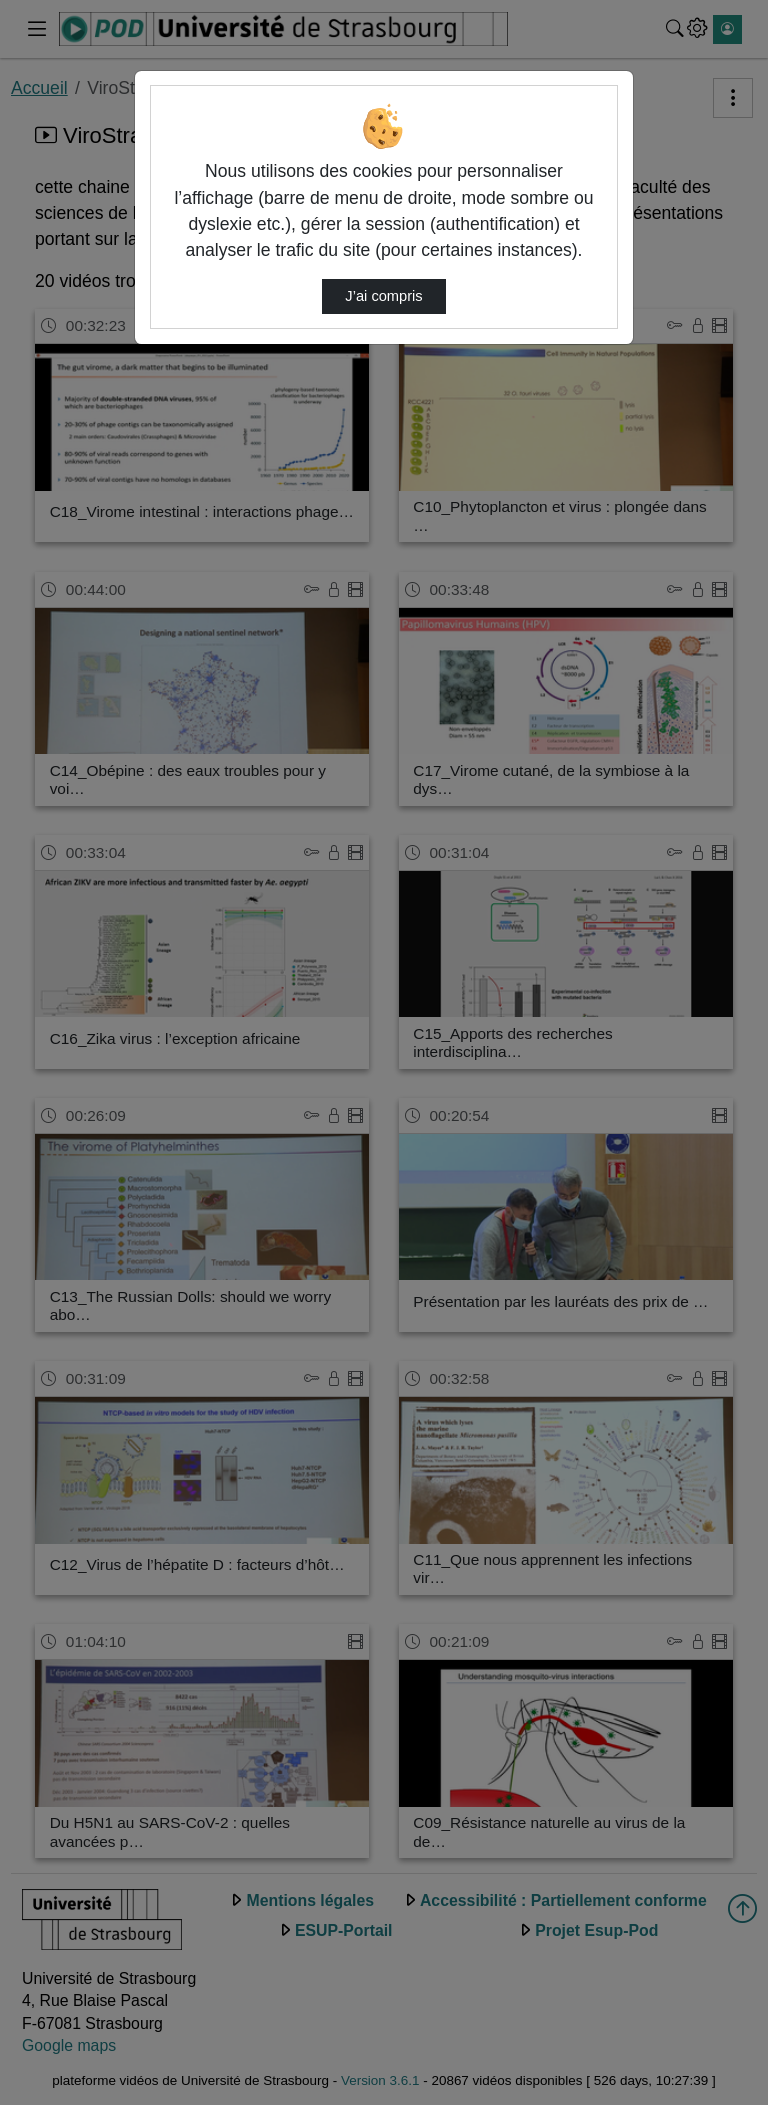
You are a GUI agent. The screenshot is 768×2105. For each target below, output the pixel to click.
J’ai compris (383, 296)
